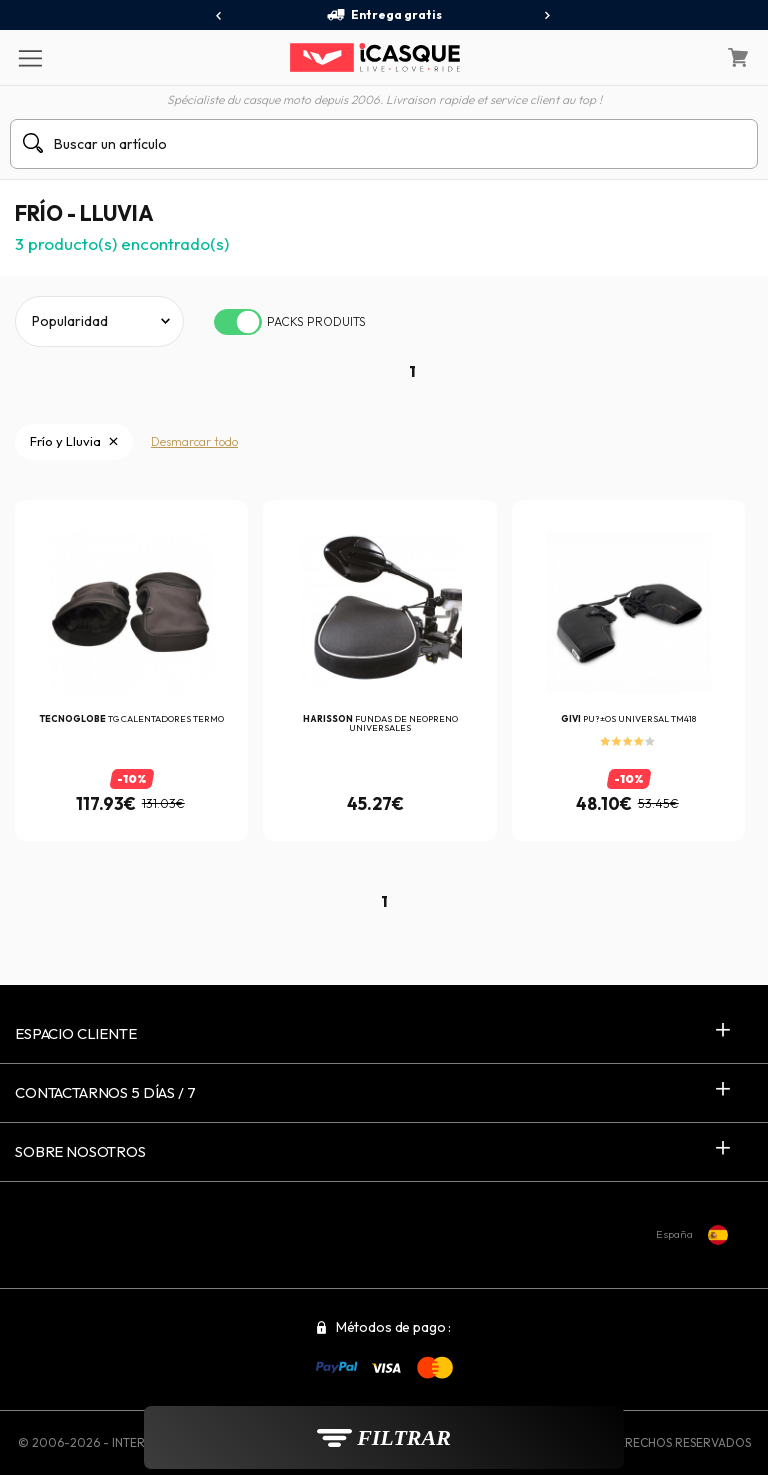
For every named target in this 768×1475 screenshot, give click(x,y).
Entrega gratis (384, 15)
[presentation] (219, 16)
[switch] (238, 322)
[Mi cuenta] (687, 58)
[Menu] (29, 57)
